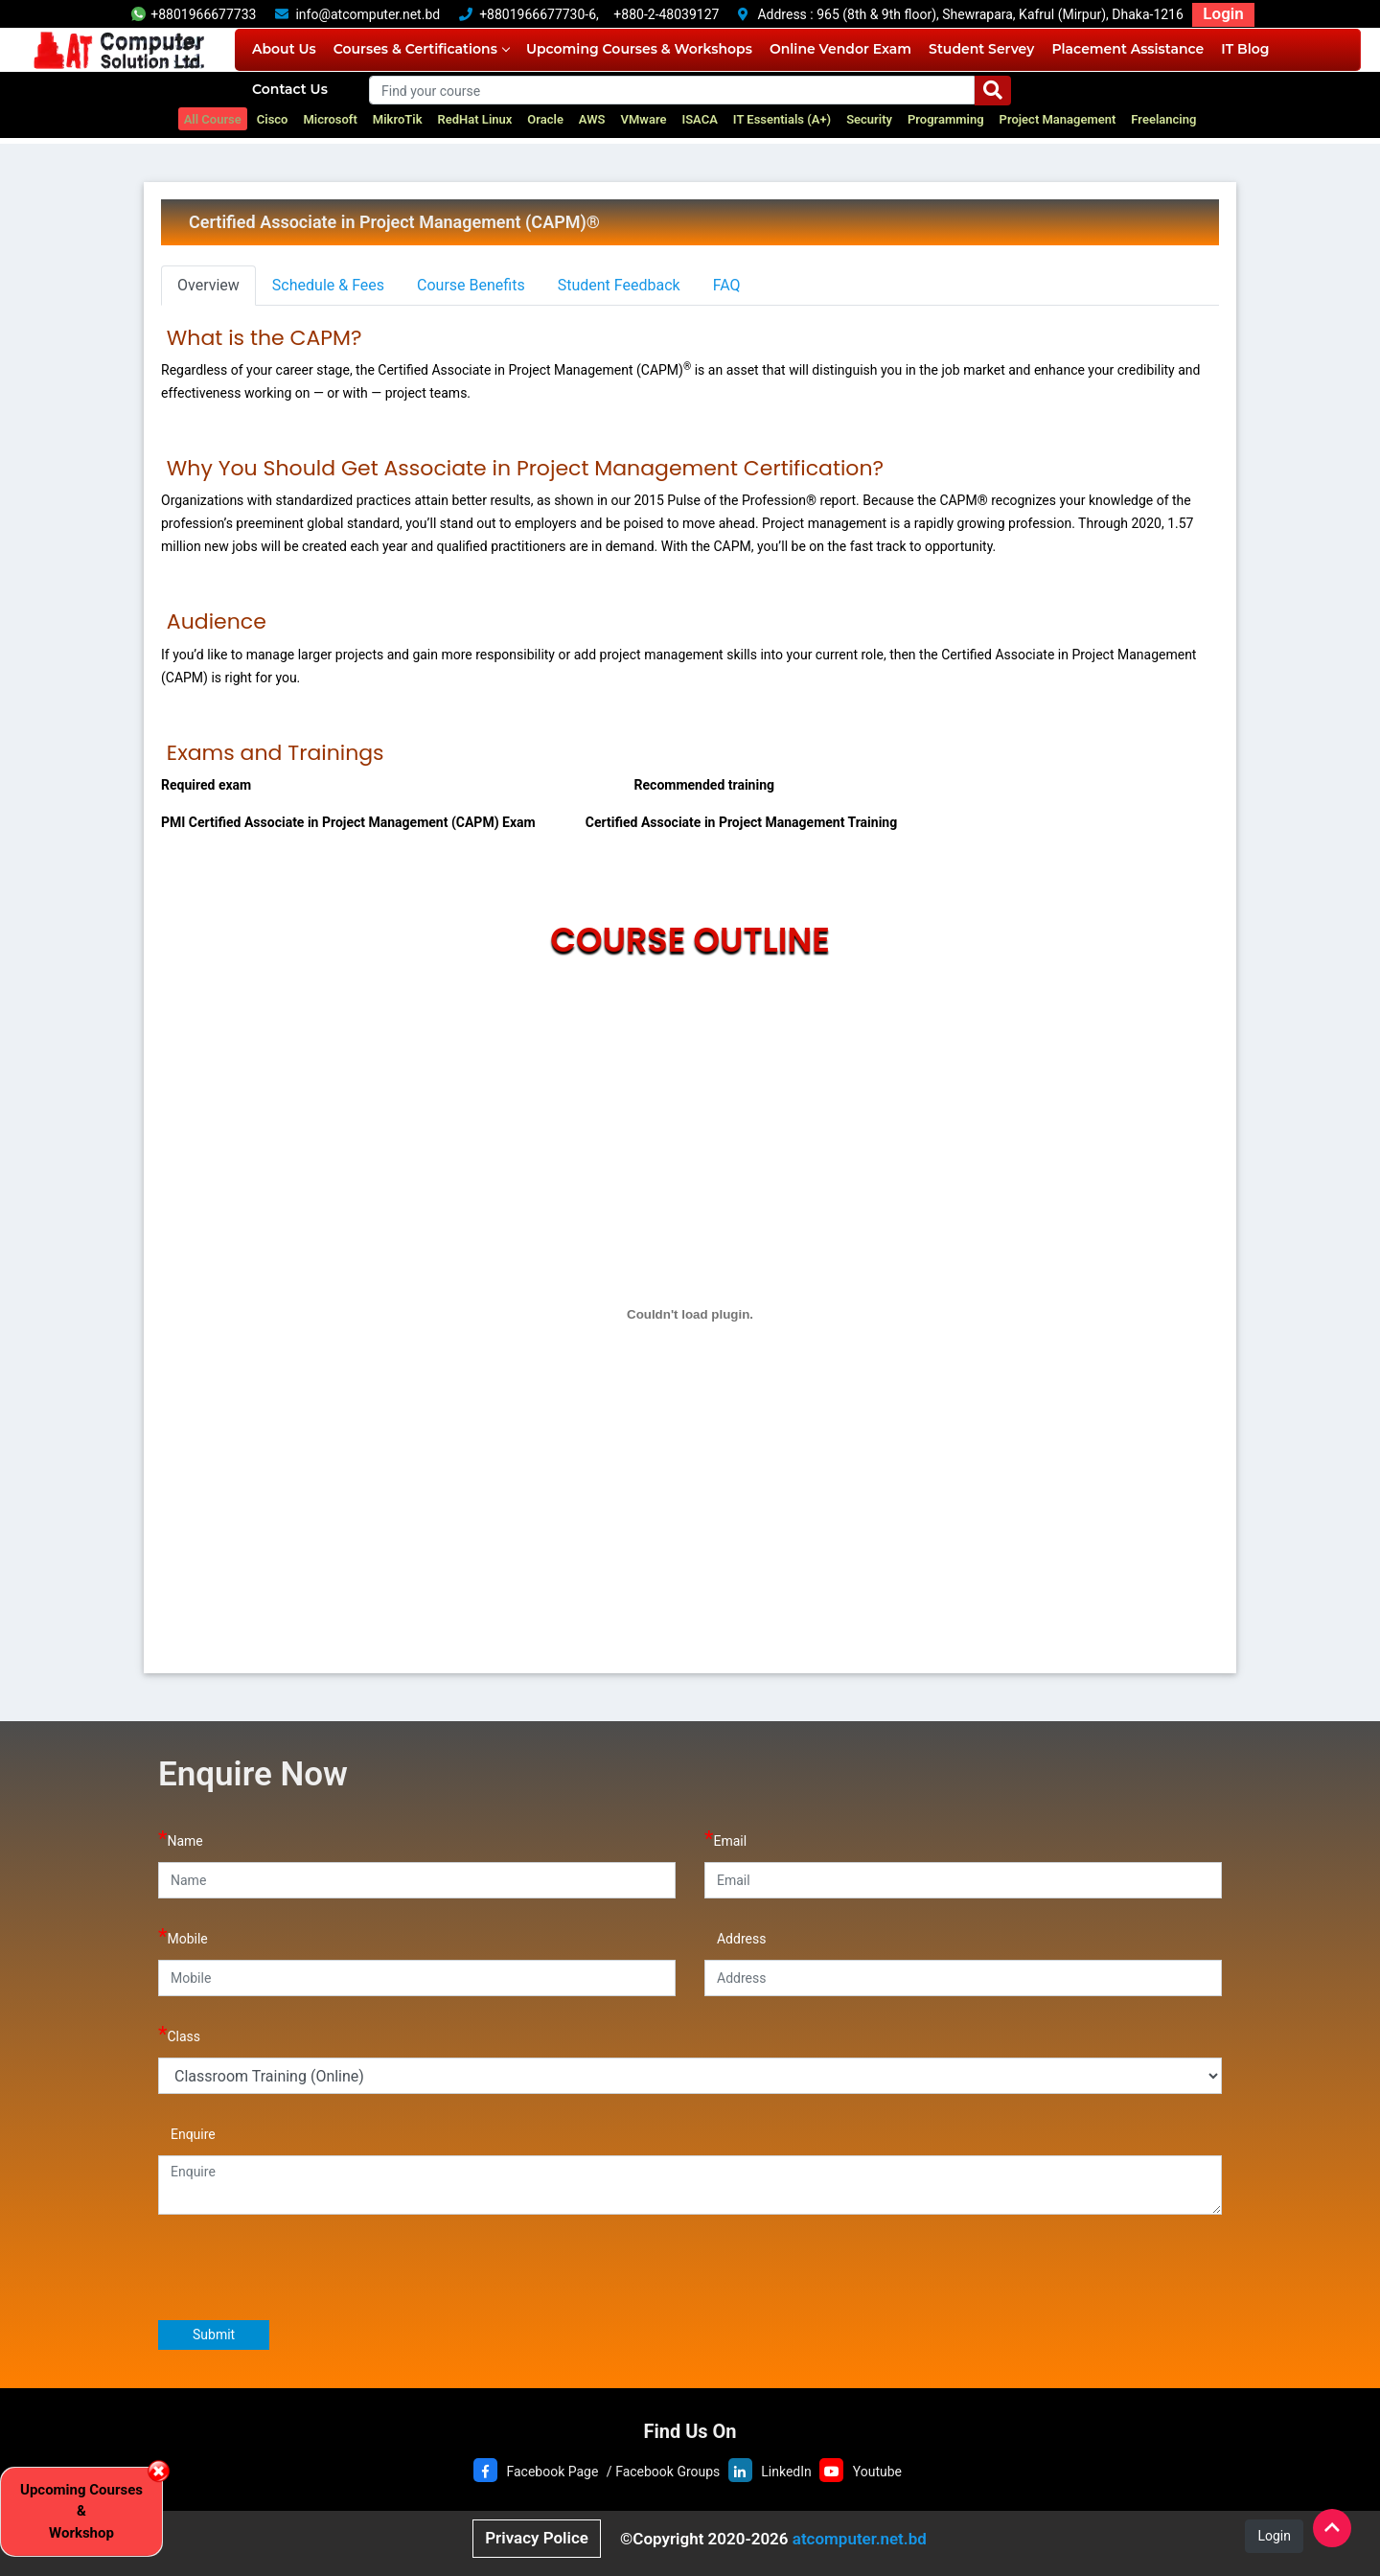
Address (735, 1936)
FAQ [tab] (727, 285)
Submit (214, 2334)
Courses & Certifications (421, 49)
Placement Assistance (1127, 49)
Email (725, 1839)
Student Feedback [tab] (619, 285)
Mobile (183, 1936)
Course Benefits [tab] (471, 285)
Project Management (1058, 119)
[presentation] (303, 2266)
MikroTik (398, 119)
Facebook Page (552, 2471)
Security (869, 119)
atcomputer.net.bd (860, 2538)
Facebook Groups (667, 2471)
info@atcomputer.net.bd (367, 14)
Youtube (877, 2471)
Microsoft (329, 119)
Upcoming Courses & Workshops (639, 49)
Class (179, 2034)
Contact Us (290, 89)
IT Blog (1245, 49)
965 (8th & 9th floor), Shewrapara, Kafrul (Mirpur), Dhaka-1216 (1000, 14)
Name (180, 1839)
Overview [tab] (208, 285)
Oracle (545, 119)
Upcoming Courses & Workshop (81, 2511)
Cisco (272, 119)
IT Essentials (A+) (782, 119)
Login (1223, 13)
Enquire (187, 2132)
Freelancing (1163, 119)
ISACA (699, 119)
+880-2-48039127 (666, 14)
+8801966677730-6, (539, 14)
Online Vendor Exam (840, 49)
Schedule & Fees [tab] (328, 285)
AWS (592, 119)
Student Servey (981, 49)
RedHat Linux (475, 119)
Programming (946, 119)
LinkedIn (786, 2471)
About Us (284, 49)
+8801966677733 (193, 14)
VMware (644, 119)
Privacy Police (536, 2537)
